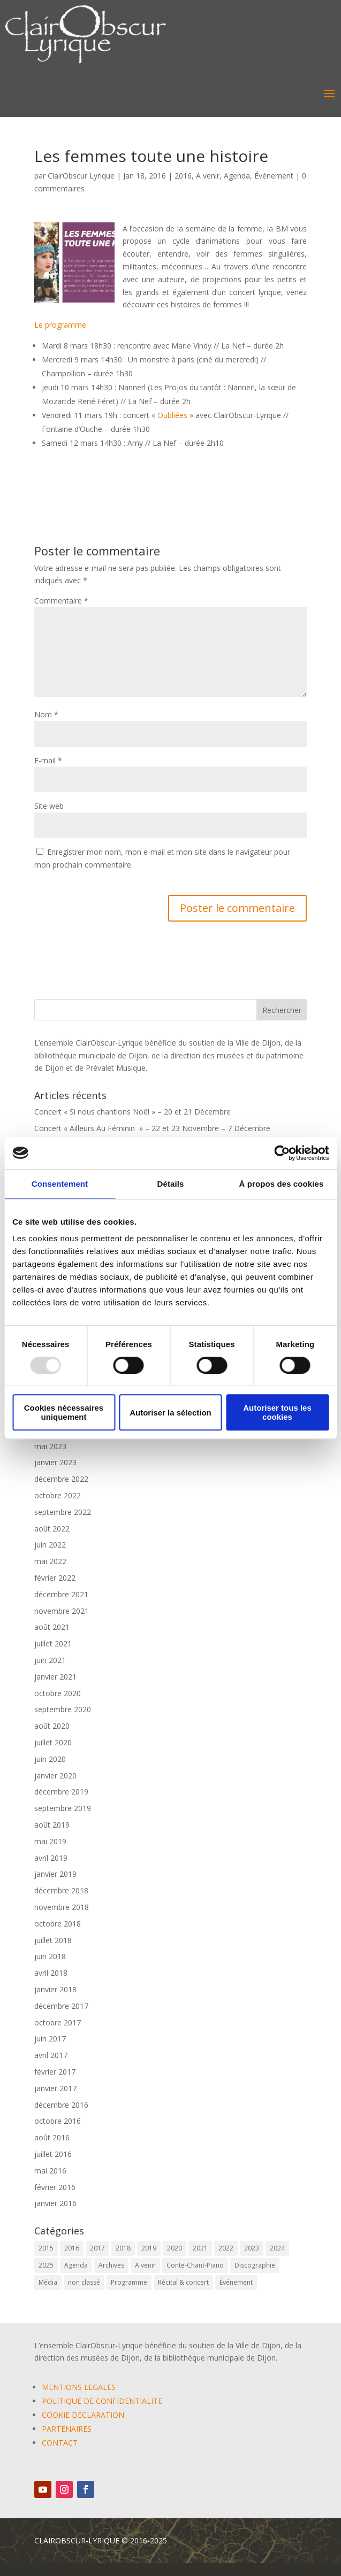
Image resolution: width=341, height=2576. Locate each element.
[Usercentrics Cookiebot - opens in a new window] (282, 1153)
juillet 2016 (53, 2154)
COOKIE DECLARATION (83, 2415)
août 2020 (52, 1726)
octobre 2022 (57, 1495)
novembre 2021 (61, 1611)
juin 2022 (50, 1545)
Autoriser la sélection (170, 1412)
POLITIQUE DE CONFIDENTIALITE (102, 2401)
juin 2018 (50, 1956)
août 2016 (52, 2137)
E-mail (48, 760)
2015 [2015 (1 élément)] (46, 2248)
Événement (273, 176)
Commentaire (61, 600)
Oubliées (172, 415)
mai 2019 (50, 1841)
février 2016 (54, 2187)
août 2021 (52, 1627)
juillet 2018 (53, 1940)
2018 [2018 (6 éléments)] (123, 2248)
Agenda (237, 176)
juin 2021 (50, 1660)
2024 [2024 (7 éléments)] (277, 2248)
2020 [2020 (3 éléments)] (174, 2248)
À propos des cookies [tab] (281, 1183)
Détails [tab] (170, 1183)
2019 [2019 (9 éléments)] (148, 2248)
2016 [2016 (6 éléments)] (71, 2248)
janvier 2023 (55, 1462)
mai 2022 (50, 1561)
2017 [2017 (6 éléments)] (97, 2248)
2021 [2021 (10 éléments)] (200, 2248)
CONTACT (60, 2443)
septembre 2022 (62, 1512)
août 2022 (52, 1528)
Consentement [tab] (60, 1183)
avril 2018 (50, 1973)
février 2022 (54, 1578)
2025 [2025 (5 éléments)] (46, 2265)
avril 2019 (50, 1858)
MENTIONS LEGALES (79, 2387)
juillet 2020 (53, 1742)
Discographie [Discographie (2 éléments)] (254, 2265)
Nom (46, 714)
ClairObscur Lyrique (81, 176)
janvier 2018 (55, 1989)
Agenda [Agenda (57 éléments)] (76, 2265)
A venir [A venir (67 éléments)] (145, 2265)
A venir (207, 176)
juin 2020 (50, 1759)
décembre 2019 (61, 1791)
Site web (49, 806)
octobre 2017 (57, 2022)
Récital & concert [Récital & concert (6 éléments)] (183, 2282)
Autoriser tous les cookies (277, 1412)
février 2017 (54, 2072)
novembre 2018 (61, 1907)
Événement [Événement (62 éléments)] (236, 2282)
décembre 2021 (61, 1594)
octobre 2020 (57, 1693)
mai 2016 (50, 2170)
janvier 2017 (55, 2088)
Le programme (60, 325)
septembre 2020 (62, 1709)
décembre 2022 (61, 1479)
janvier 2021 (55, 1677)
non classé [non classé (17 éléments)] (84, 2282)
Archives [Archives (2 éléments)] (111, 2265)
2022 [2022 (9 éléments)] (225, 2248)
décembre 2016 (61, 2105)
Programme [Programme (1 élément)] (129, 2282)
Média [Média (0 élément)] (48, 2282)
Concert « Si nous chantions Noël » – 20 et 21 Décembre (132, 1112)
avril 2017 (50, 2055)
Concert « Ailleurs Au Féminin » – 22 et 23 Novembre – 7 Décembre (152, 1128)
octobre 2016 (57, 2121)
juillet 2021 (53, 1643)
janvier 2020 (55, 1775)
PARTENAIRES (67, 2429)
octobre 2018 (57, 1924)
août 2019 (52, 1825)
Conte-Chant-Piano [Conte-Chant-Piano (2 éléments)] (195, 2265)
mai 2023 (50, 1446)
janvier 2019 (55, 1874)
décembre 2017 (61, 2006)
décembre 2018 (61, 1890)
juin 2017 (50, 2038)
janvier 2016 (55, 2203)
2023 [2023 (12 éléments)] (251, 2248)
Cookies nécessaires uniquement (63, 1412)
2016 (183, 176)
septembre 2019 (62, 1808)
